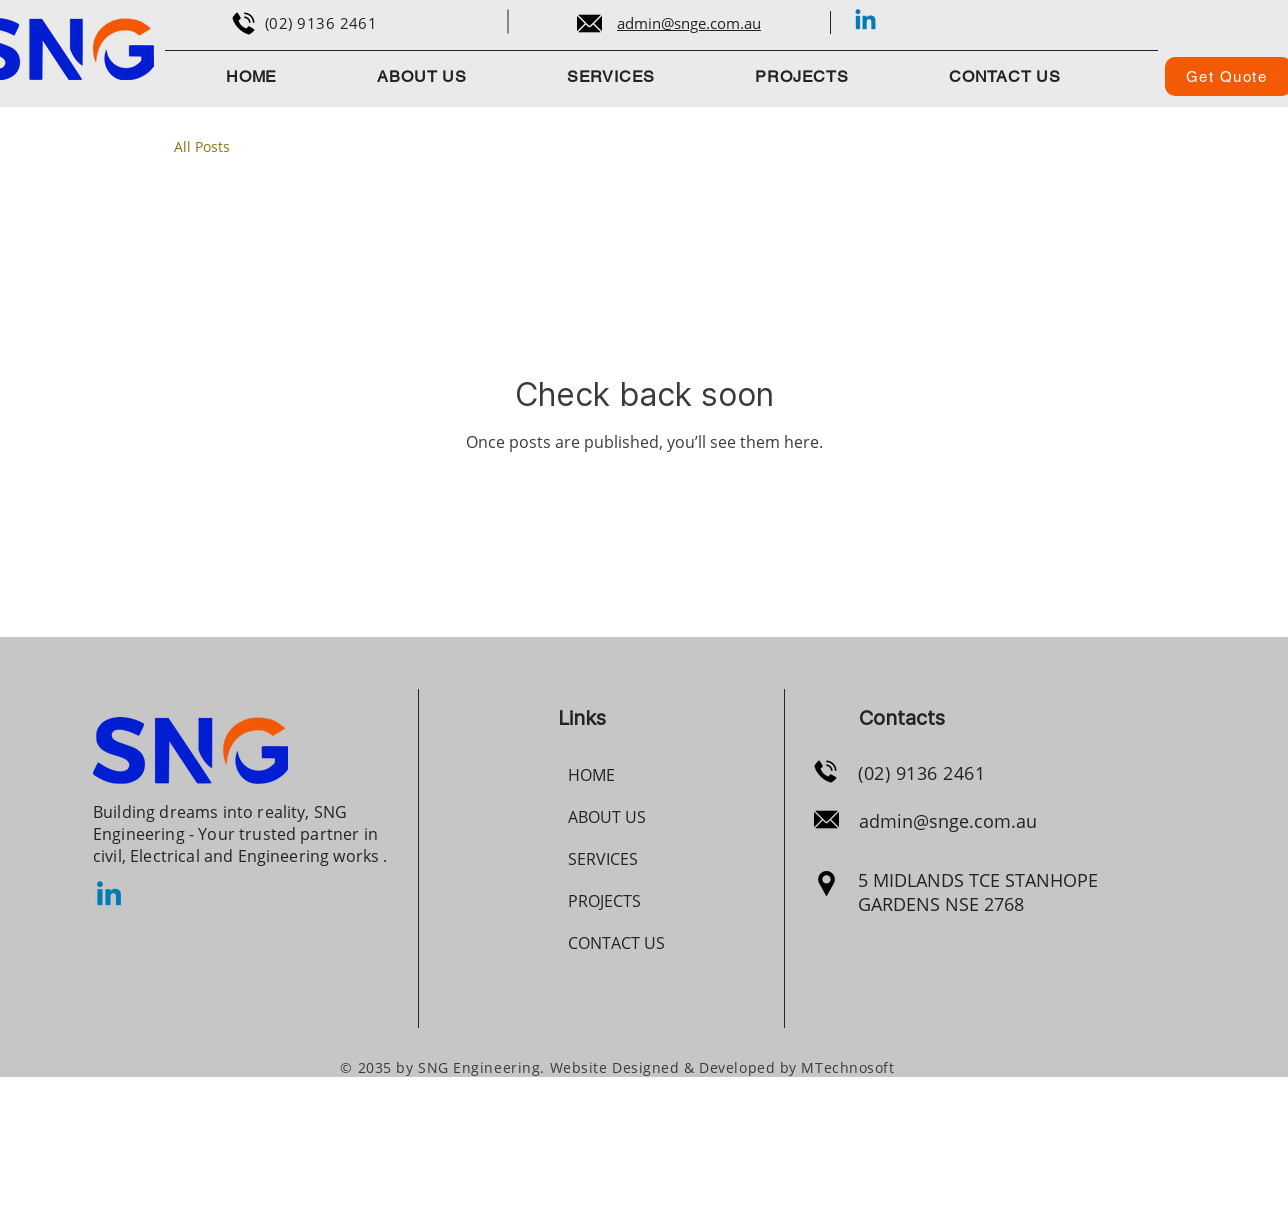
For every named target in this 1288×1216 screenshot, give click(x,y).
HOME (591, 775)
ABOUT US (607, 817)
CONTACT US (616, 943)
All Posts (202, 146)
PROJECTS (604, 901)
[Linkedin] (865, 21)
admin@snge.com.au (948, 821)
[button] (802, 76)
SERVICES (603, 859)
